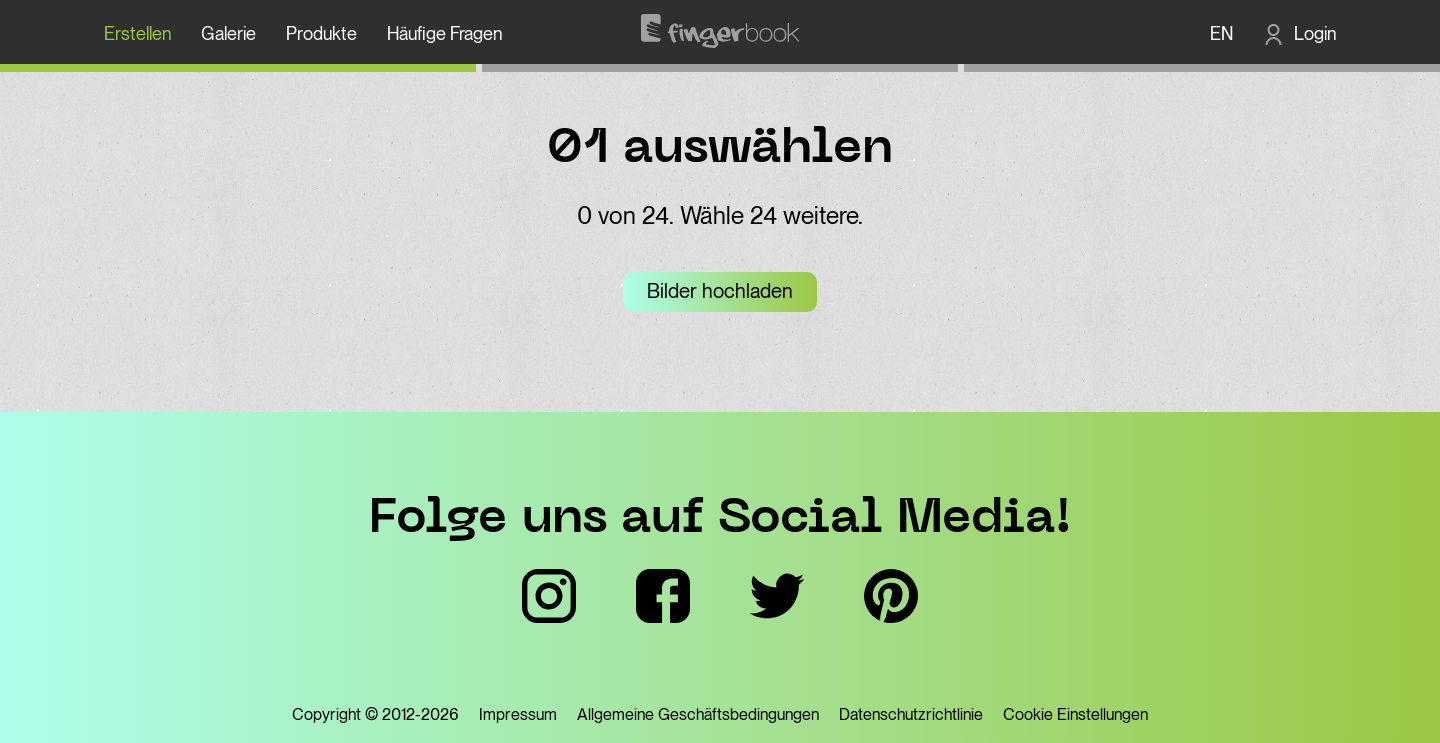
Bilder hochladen (720, 291)
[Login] (1299, 33)
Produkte (321, 33)
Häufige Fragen (444, 33)
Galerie (228, 33)
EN (1221, 33)
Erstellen (137, 33)
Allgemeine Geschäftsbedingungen (698, 714)
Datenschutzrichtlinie (911, 714)
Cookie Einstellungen (1075, 714)
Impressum (518, 714)
